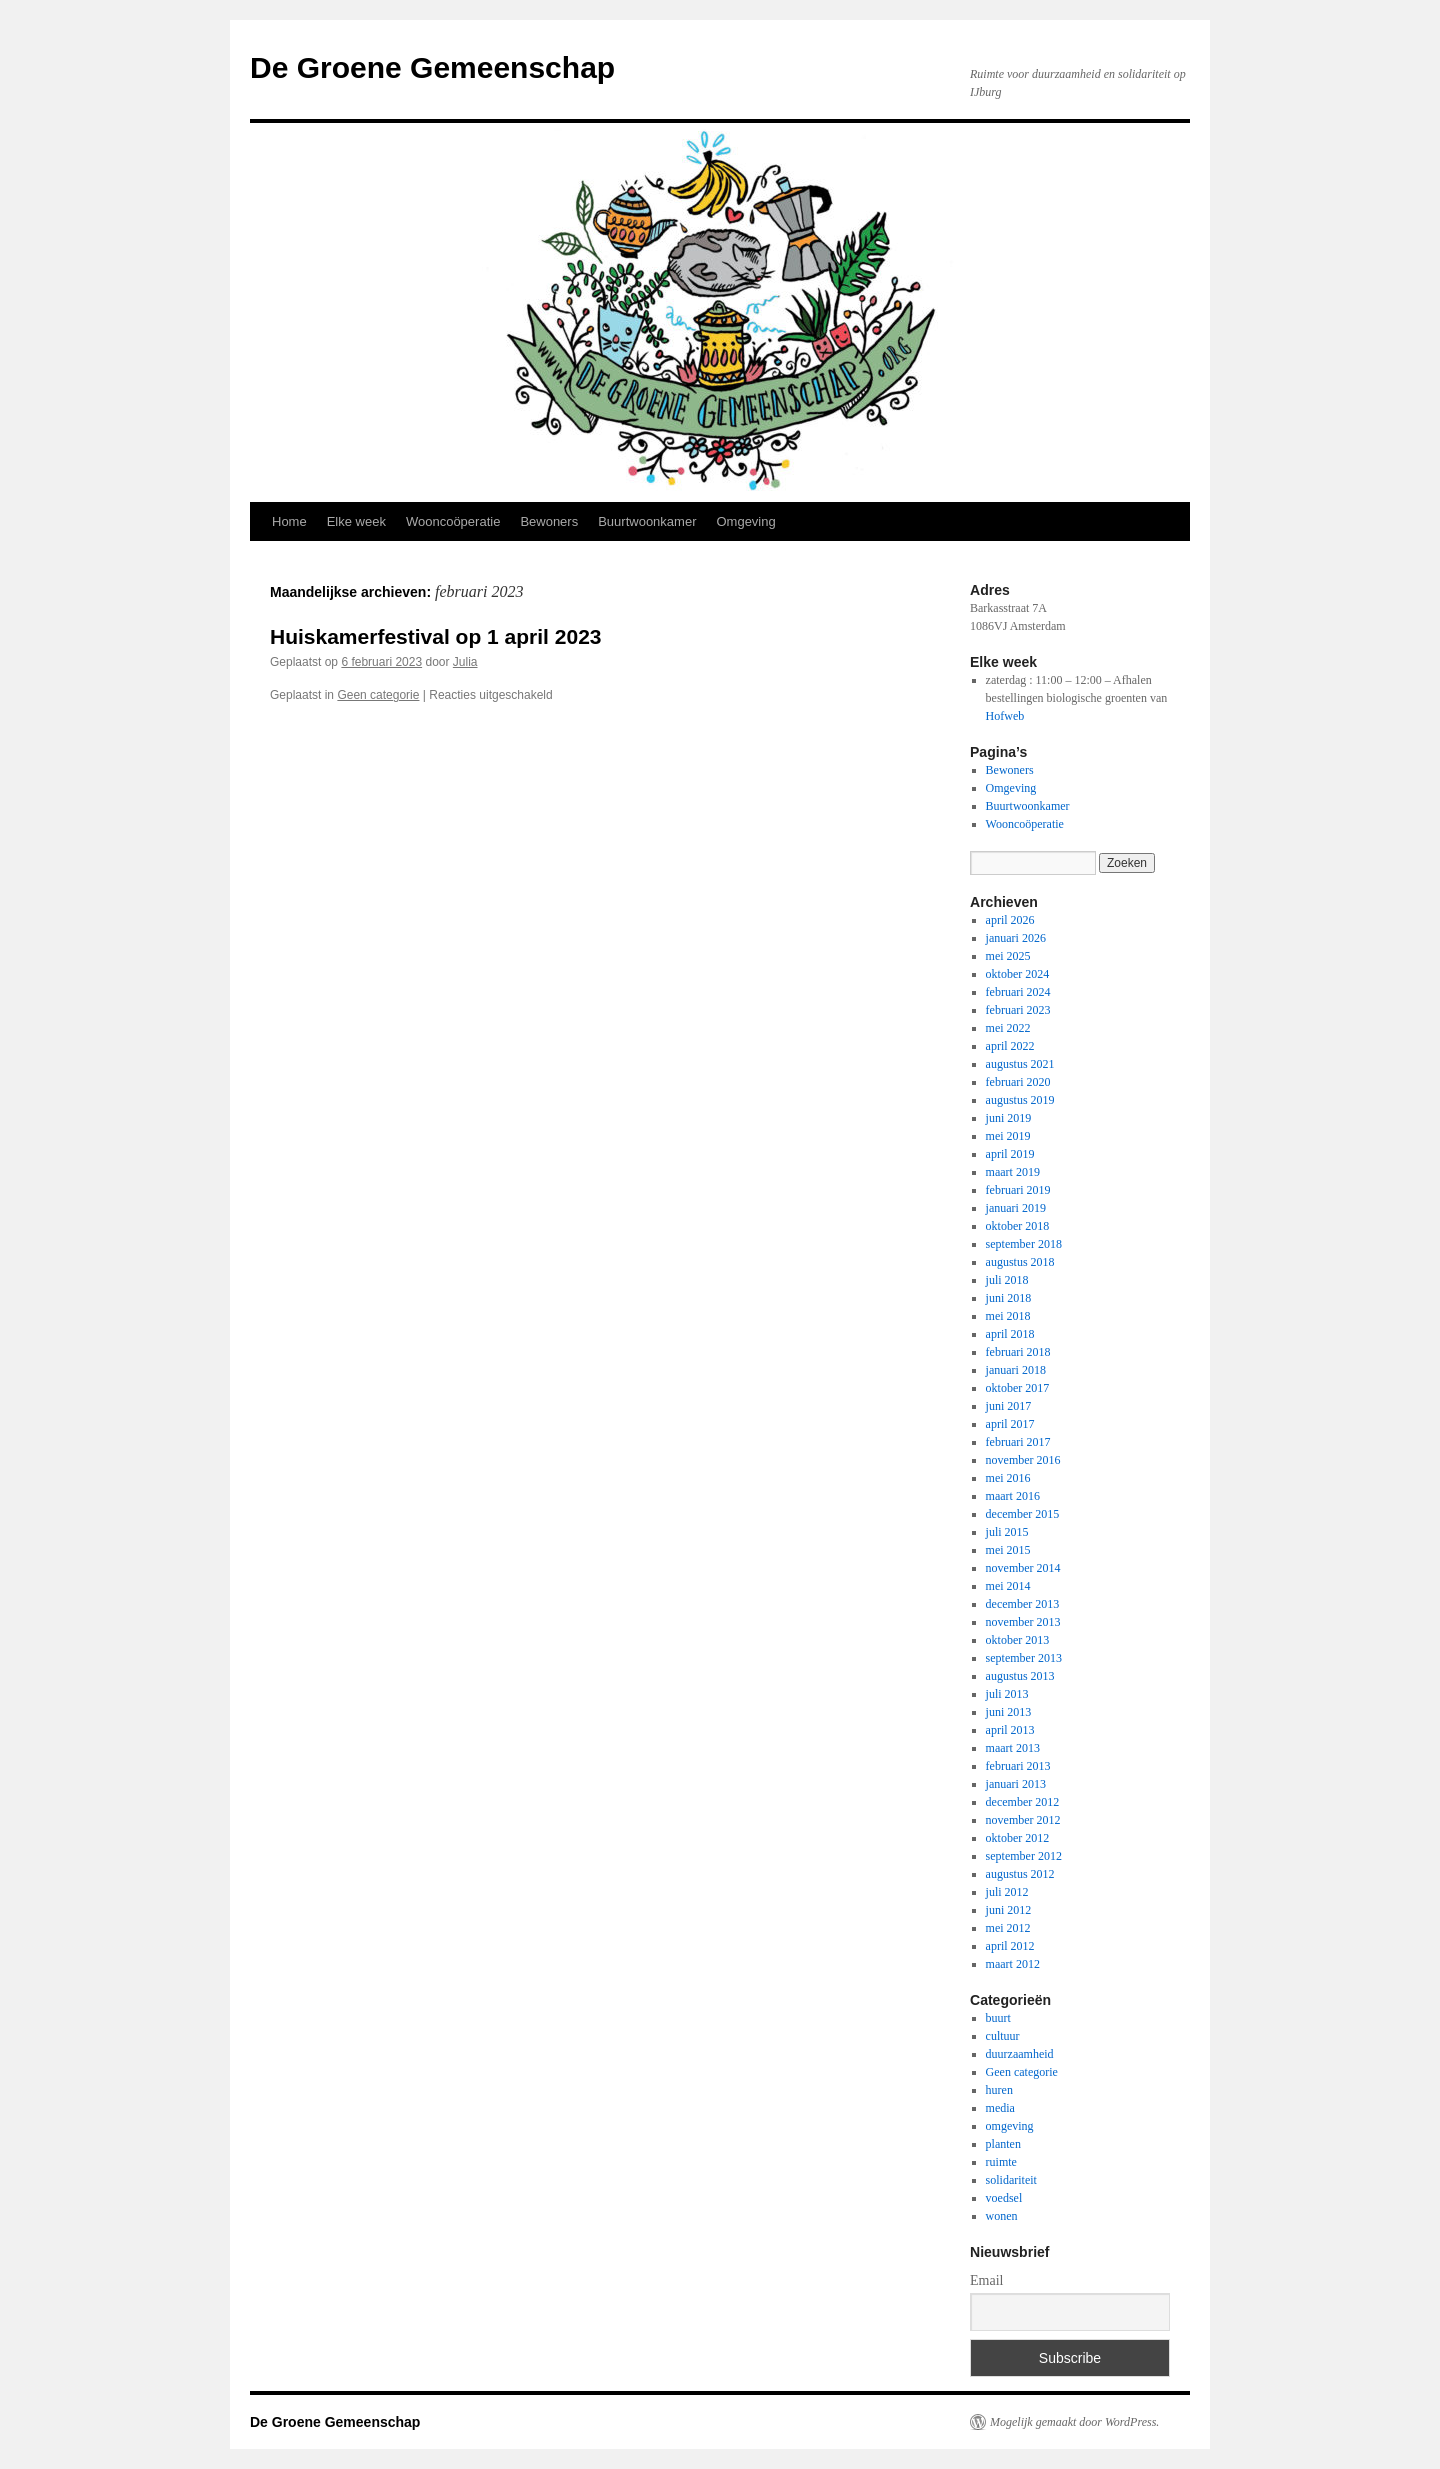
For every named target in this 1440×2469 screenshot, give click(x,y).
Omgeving (745, 521)
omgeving (1010, 2126)
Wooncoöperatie (453, 521)
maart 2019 (1013, 1172)
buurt (998, 2018)
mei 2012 (1008, 1928)
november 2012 (1023, 1820)
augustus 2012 (1020, 1874)
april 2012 (1010, 1946)
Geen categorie (378, 695)
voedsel (1004, 2198)
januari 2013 (1016, 1784)
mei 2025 (1008, 956)
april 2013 (1010, 1730)
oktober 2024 (1018, 974)
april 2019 (1010, 1154)
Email (986, 2280)
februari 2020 (1018, 1082)
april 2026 (1010, 920)
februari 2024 (1018, 992)
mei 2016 (1008, 1478)
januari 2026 (1016, 938)
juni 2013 (1009, 1712)
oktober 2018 (1018, 1226)
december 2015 (1023, 1514)
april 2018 (1010, 1334)
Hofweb (1005, 716)
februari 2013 (1018, 1766)
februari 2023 (1018, 1010)
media (1000, 2108)
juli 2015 (1007, 1532)
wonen (1002, 2216)
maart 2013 (1013, 1748)
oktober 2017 (1018, 1388)
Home (289, 521)
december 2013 (1023, 1604)
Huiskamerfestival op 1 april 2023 (436, 636)
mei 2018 (1008, 1316)
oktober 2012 (1018, 1838)
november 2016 (1023, 1460)
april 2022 (1010, 1046)
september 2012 (1024, 1856)
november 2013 (1023, 1622)
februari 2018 (1018, 1352)
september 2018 (1024, 1244)
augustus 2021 (1020, 1064)
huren (999, 2090)
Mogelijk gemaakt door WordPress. (1074, 2422)
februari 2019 (1018, 1190)
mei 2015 (1008, 1550)
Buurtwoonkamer (647, 521)
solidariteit (1011, 2180)
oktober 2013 (1018, 1640)
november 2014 (1023, 1568)
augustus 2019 (1020, 1100)
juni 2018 (1009, 1298)
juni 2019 (1009, 1118)
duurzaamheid (1020, 2054)
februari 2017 (1018, 1442)
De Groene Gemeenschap (432, 67)
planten (1003, 2144)
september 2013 (1024, 1658)
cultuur (1003, 2036)
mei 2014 (1008, 1586)
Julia (465, 662)
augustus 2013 (1020, 1676)
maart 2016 (1013, 1496)
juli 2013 (1007, 1694)
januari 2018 (1016, 1370)
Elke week (356, 521)
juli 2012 (1007, 1892)
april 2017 (1010, 1424)
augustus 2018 (1020, 1262)
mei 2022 (1008, 1028)
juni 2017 (1009, 1406)
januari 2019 (1016, 1208)
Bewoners (549, 521)
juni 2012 (1009, 1910)
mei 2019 (1008, 1136)
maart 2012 (1013, 1964)
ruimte (1001, 2162)
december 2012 (1023, 1802)
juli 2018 (1007, 1280)
